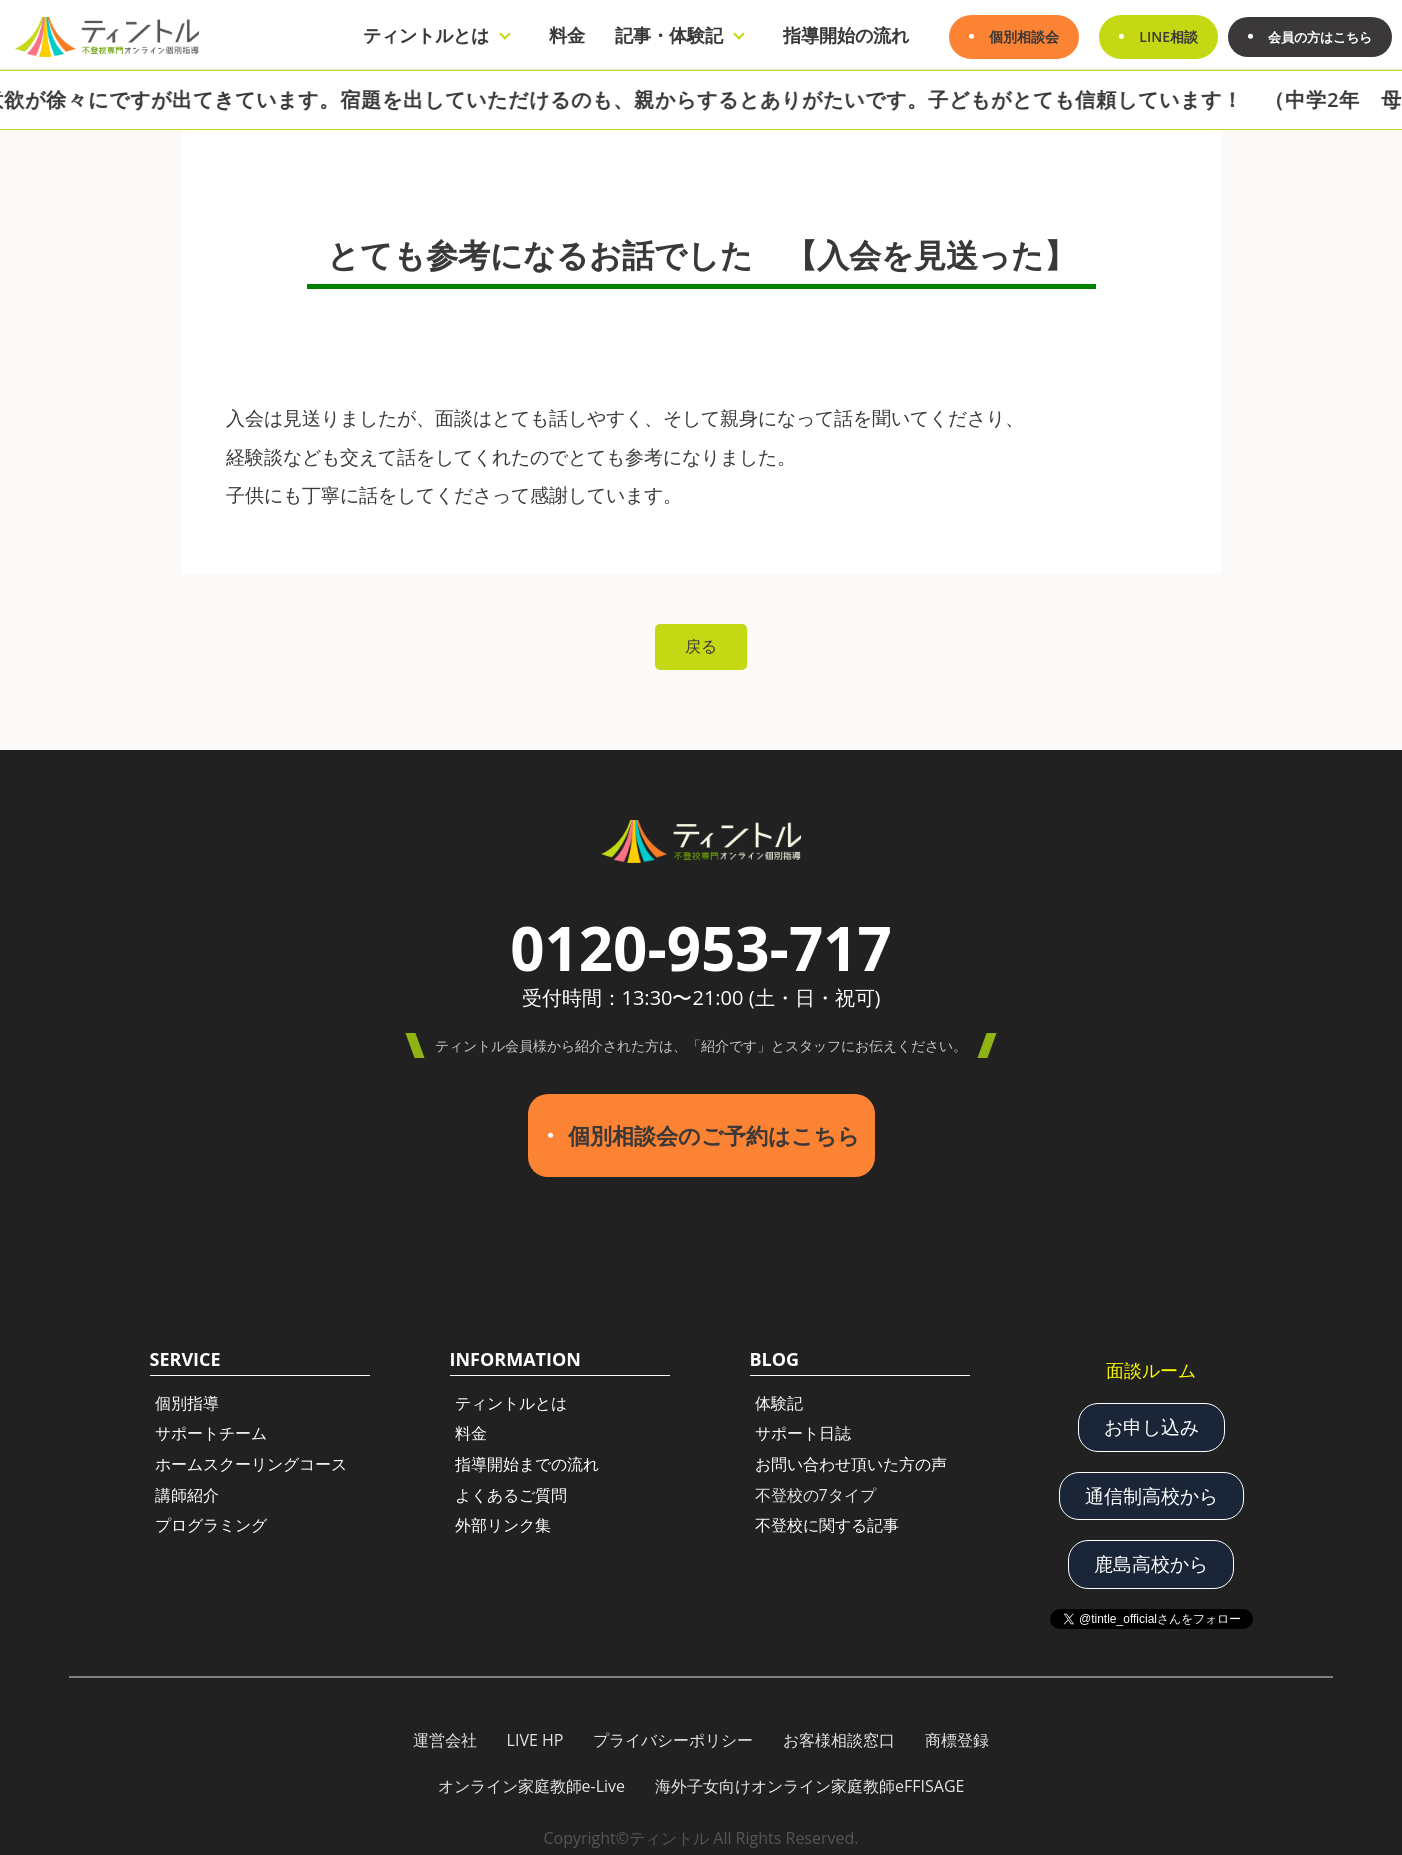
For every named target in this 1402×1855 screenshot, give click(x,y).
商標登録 (957, 1730)
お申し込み (1151, 1419)
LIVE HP (535, 1730)
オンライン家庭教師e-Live (532, 1775)
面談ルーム (1151, 1362)
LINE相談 (1160, 36)
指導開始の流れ (838, 35)
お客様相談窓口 (839, 1730)
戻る (701, 647)
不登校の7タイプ (815, 1487)
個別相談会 (1016, 36)
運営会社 (445, 1730)
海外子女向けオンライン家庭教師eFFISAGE (809, 1775)
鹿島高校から (1151, 1554)
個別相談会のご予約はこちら (714, 1131)
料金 (559, 35)
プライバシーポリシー (673, 1730)
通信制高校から (1151, 1486)
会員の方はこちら (1316, 36)
